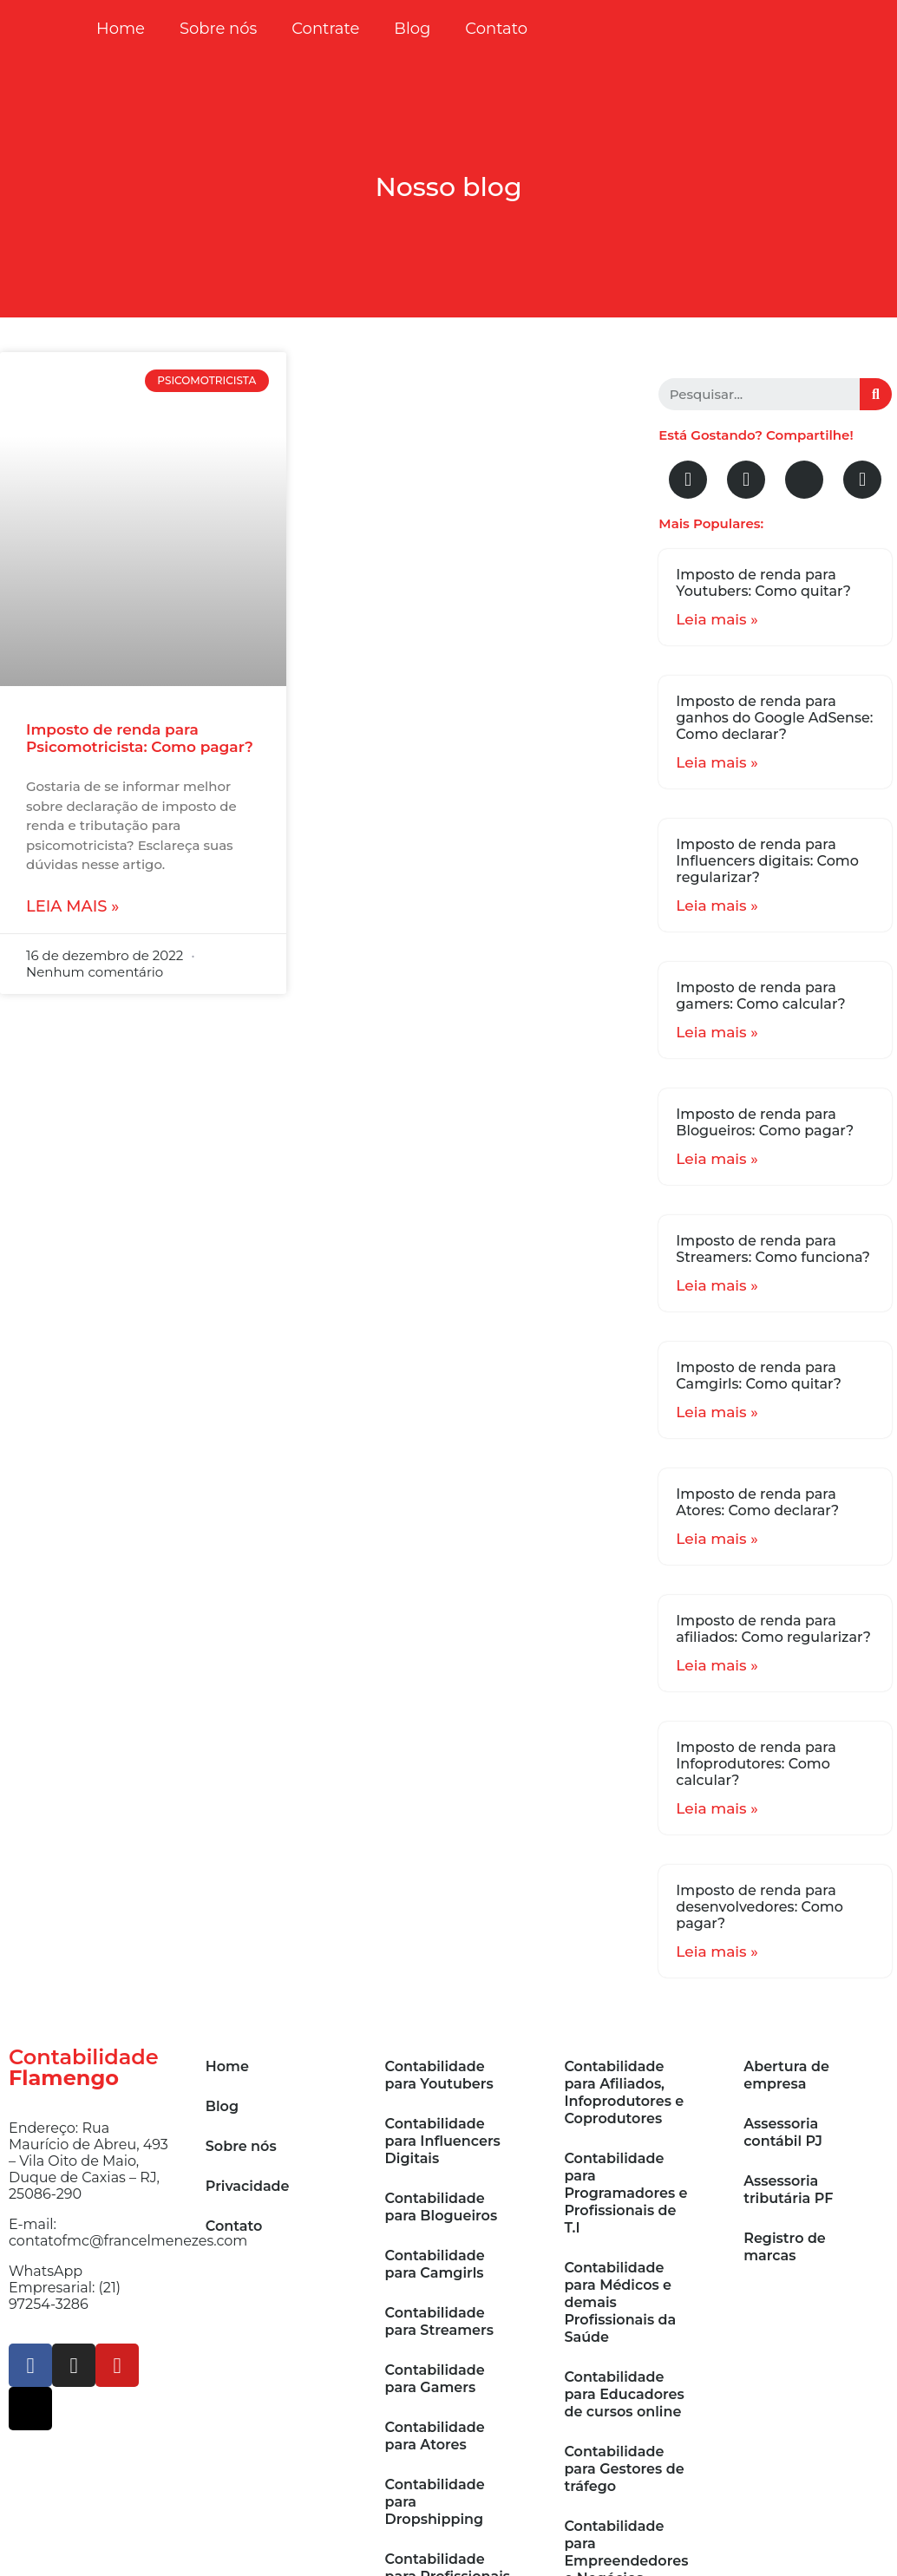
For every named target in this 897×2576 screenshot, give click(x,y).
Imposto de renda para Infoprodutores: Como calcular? (755, 1763)
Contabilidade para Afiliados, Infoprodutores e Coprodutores (624, 2092)
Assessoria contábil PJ (782, 2132)
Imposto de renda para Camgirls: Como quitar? (758, 1375)
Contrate (325, 28)
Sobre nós (218, 28)
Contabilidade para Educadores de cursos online (624, 2394)
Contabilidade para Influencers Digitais (443, 2141)
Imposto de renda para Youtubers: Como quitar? (763, 582)
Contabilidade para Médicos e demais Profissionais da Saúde (620, 2302)
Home (120, 28)
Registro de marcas (784, 2247)
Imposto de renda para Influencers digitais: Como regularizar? (767, 861)
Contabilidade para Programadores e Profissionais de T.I (625, 2193)
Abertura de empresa (786, 2075)
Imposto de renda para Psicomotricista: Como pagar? (139, 738)
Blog (412, 28)
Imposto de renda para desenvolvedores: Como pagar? (759, 1907)
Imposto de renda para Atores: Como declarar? (757, 1502)
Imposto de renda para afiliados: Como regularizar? (773, 1628)
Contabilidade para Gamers (435, 2379)
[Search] (876, 394)
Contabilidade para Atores (435, 2436)
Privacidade (248, 2186)
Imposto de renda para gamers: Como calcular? (760, 995)
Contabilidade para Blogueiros (441, 2207)
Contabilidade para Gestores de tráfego (624, 2468)
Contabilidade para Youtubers (439, 2075)
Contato (496, 28)
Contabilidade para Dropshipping (435, 2501)
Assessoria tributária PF (788, 2190)
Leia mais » (72, 906)
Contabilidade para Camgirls (435, 2264)
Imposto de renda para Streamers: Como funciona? (773, 1248)
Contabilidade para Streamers (439, 2321)
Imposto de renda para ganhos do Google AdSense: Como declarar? (774, 717)
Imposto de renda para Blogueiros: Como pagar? (765, 1122)
